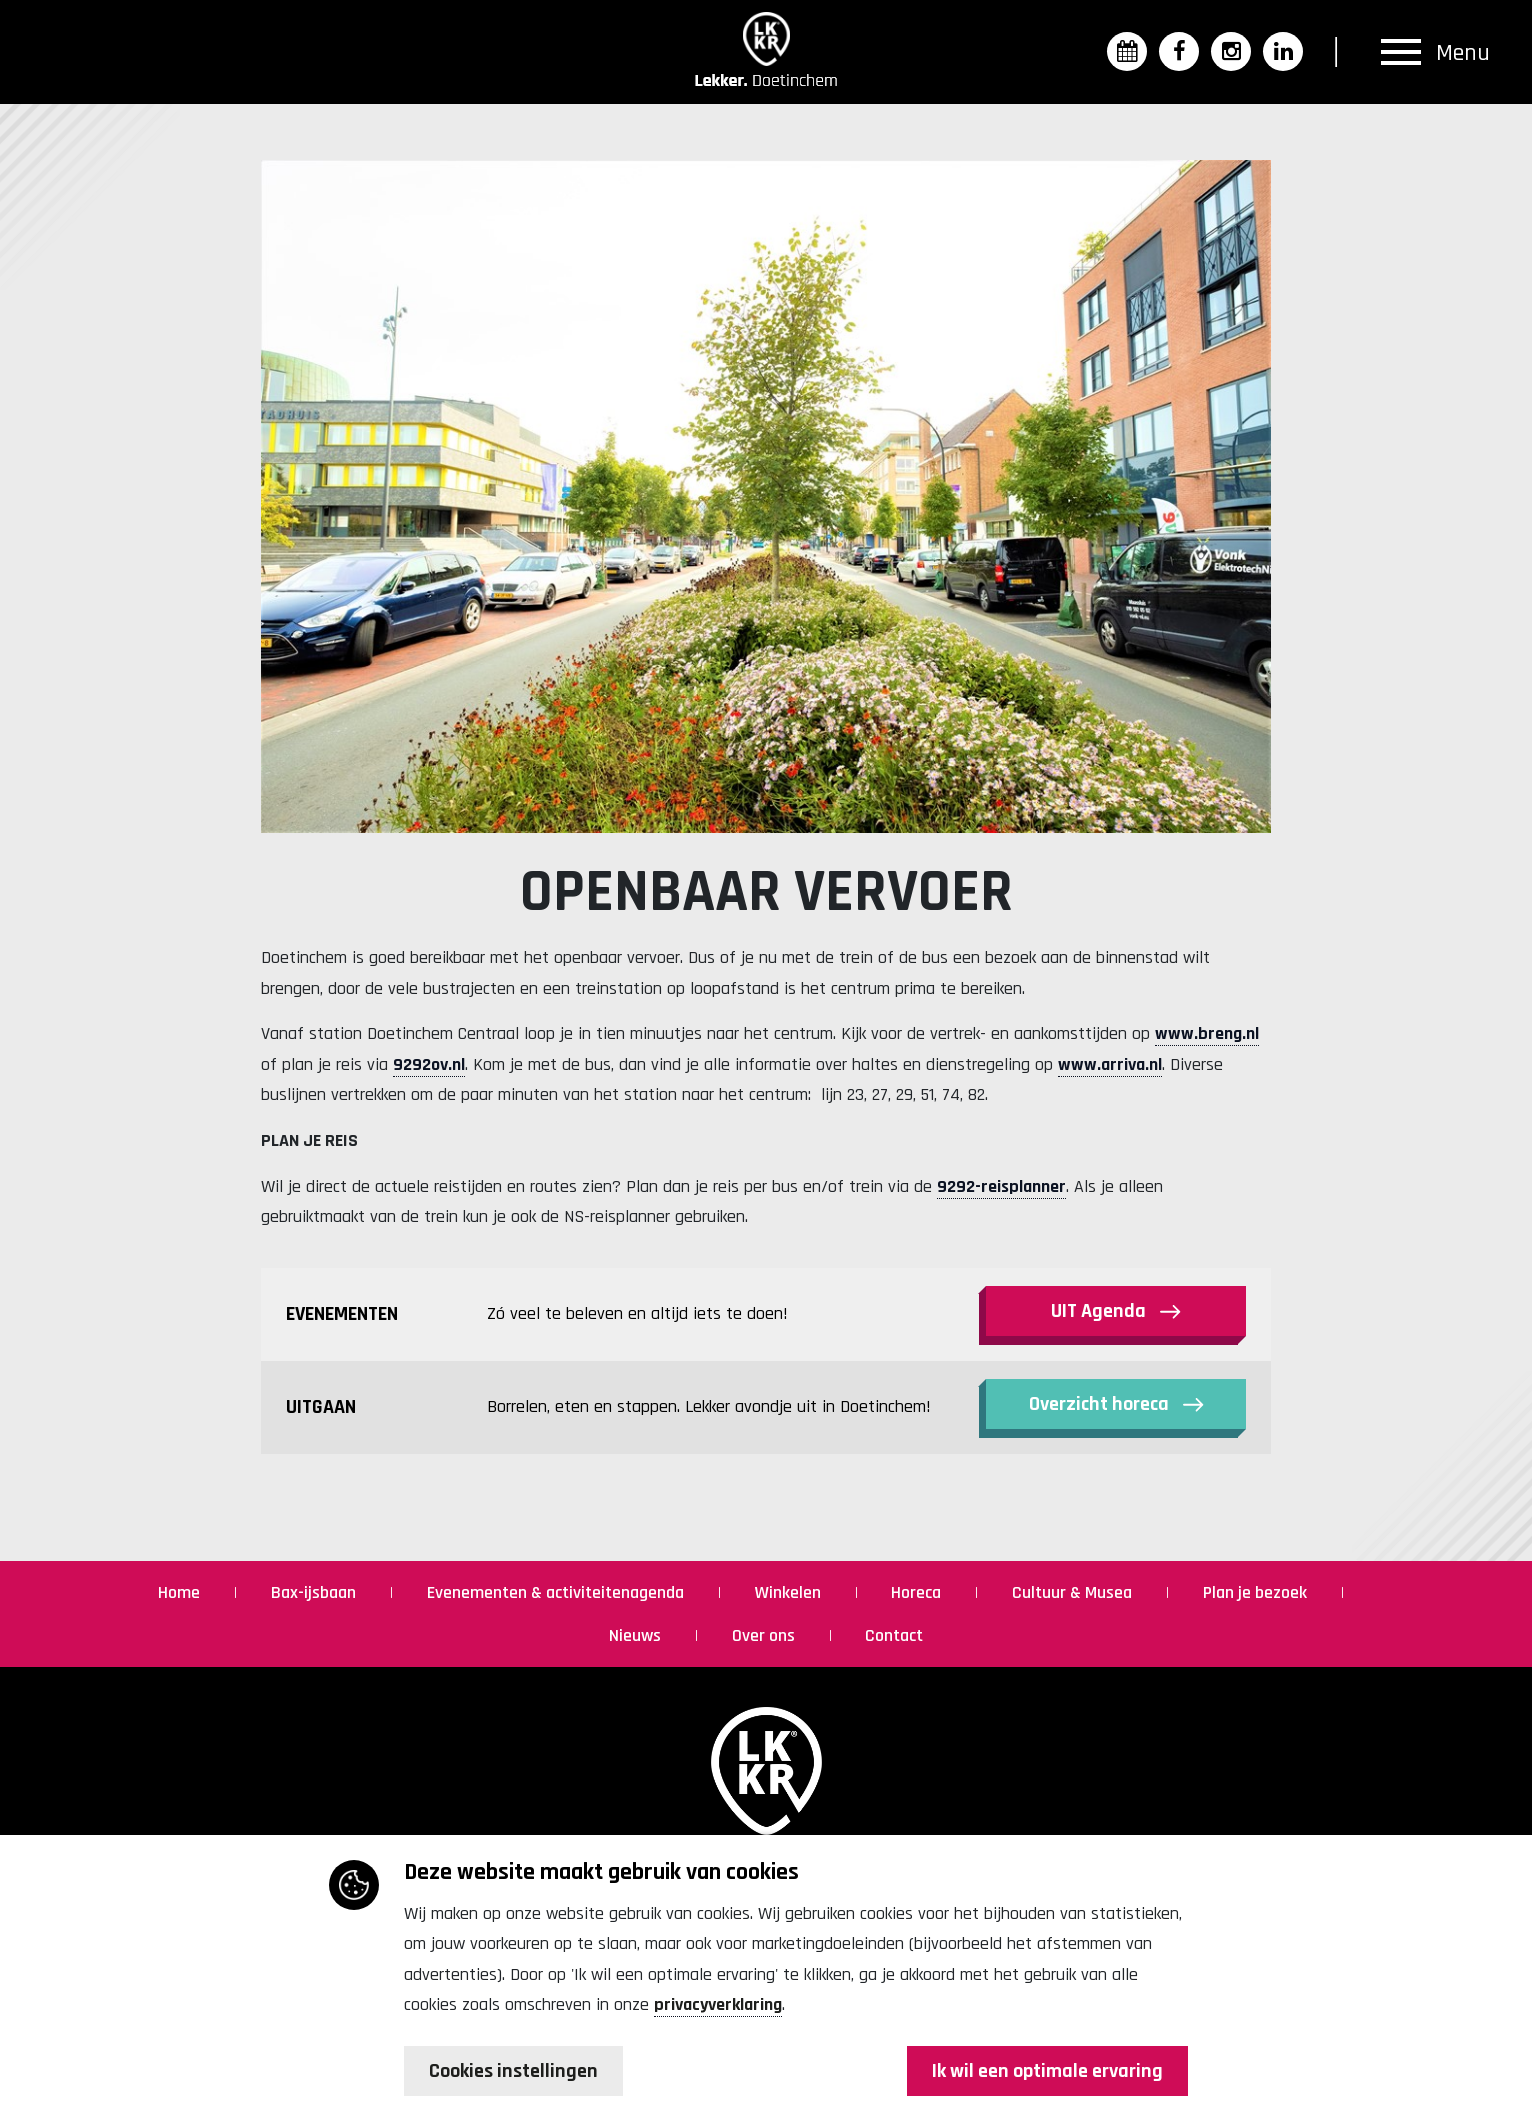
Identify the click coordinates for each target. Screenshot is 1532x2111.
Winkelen (790, 1592)
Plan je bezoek (1257, 1592)
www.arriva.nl (1110, 1064)
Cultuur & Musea (1074, 1592)
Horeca (918, 1592)
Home (181, 1592)
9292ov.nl (429, 1064)
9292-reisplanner (1001, 1186)
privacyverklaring (718, 2004)
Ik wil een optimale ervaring (1047, 2071)
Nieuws (637, 1635)
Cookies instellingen (513, 2071)
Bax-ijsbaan (315, 1592)
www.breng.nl (1207, 1033)
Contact (894, 1635)
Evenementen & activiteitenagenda (557, 1592)
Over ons (765, 1635)
